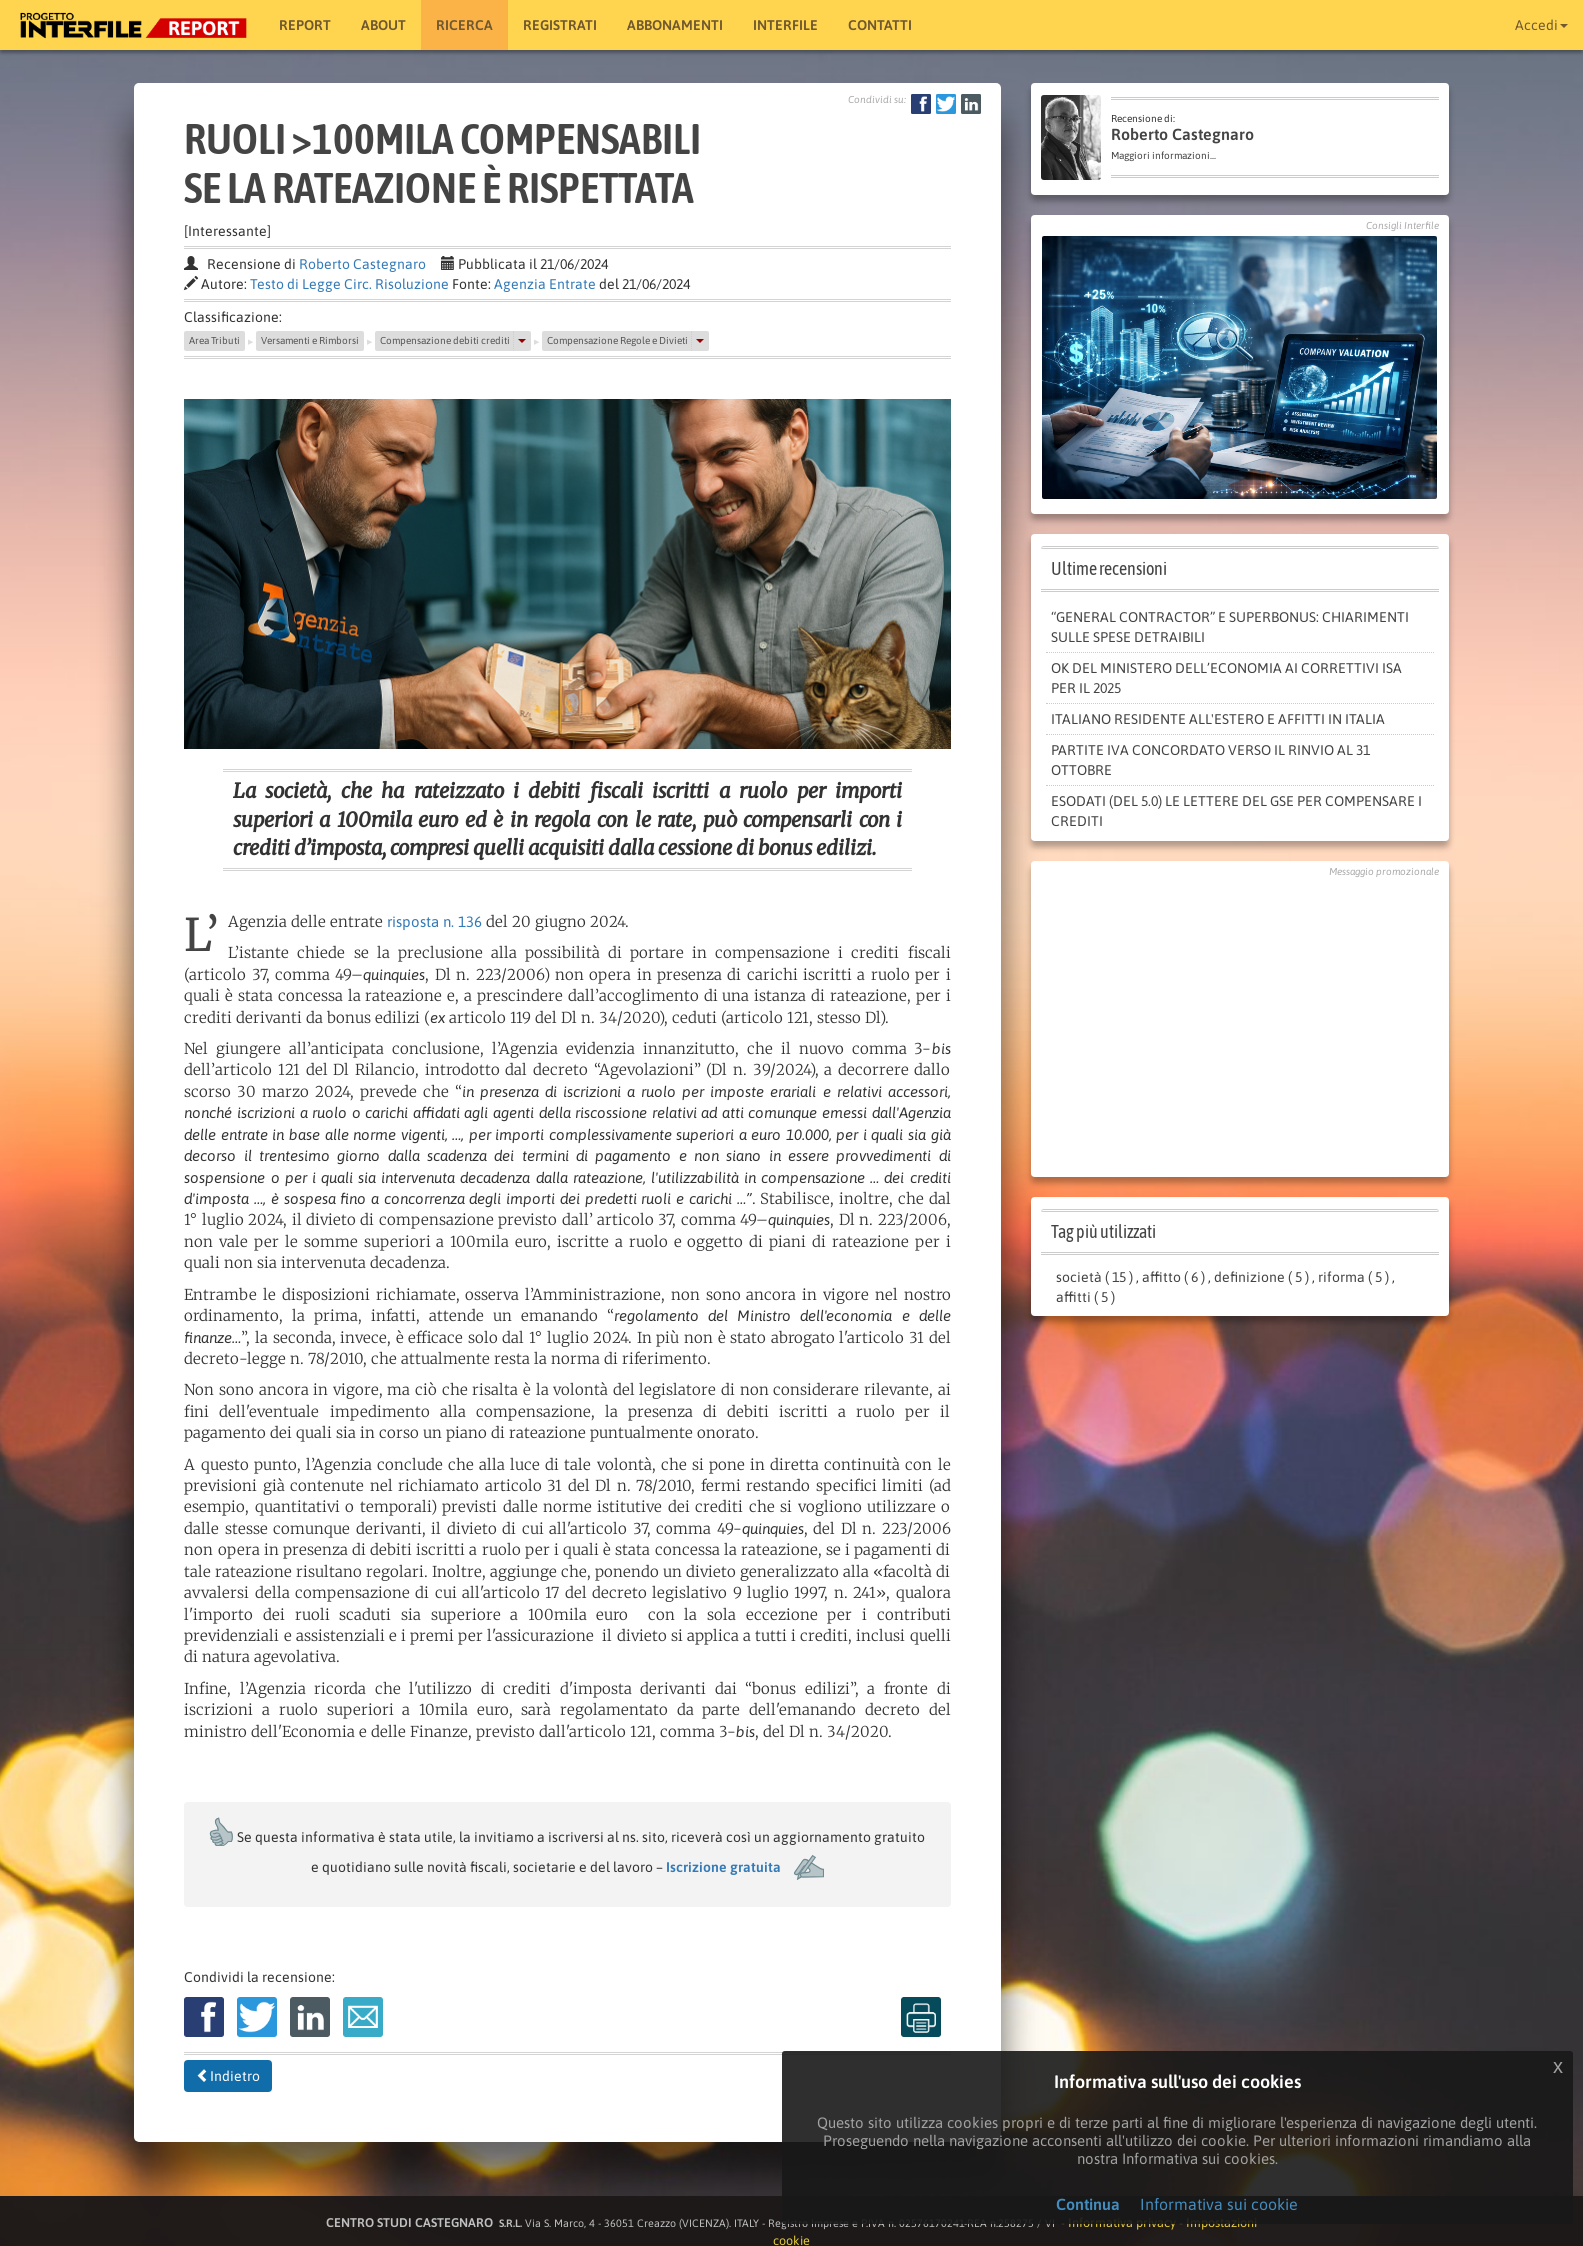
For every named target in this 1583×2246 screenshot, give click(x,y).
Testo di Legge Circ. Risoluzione (349, 284)
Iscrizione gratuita (723, 1867)
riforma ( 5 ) (1353, 1277)
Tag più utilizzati (1103, 1231)
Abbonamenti (675, 25)
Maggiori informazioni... (1163, 155)
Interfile (785, 25)
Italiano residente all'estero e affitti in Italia (1218, 719)
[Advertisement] (1240, 1022)
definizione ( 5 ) (1261, 1277)
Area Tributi (214, 340)
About (383, 25)
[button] (522, 341)
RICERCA (464, 25)
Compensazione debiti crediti (445, 340)
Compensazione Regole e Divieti (617, 340)
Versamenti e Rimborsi (310, 340)
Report (305, 25)
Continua (1088, 2204)
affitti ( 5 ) (1085, 1297)
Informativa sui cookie (1219, 2204)
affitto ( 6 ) (1173, 1277)
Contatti (880, 25)
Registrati (560, 25)
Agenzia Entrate (545, 284)
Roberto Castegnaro (362, 264)
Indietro (228, 2076)
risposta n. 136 (434, 921)
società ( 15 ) (1094, 1277)
